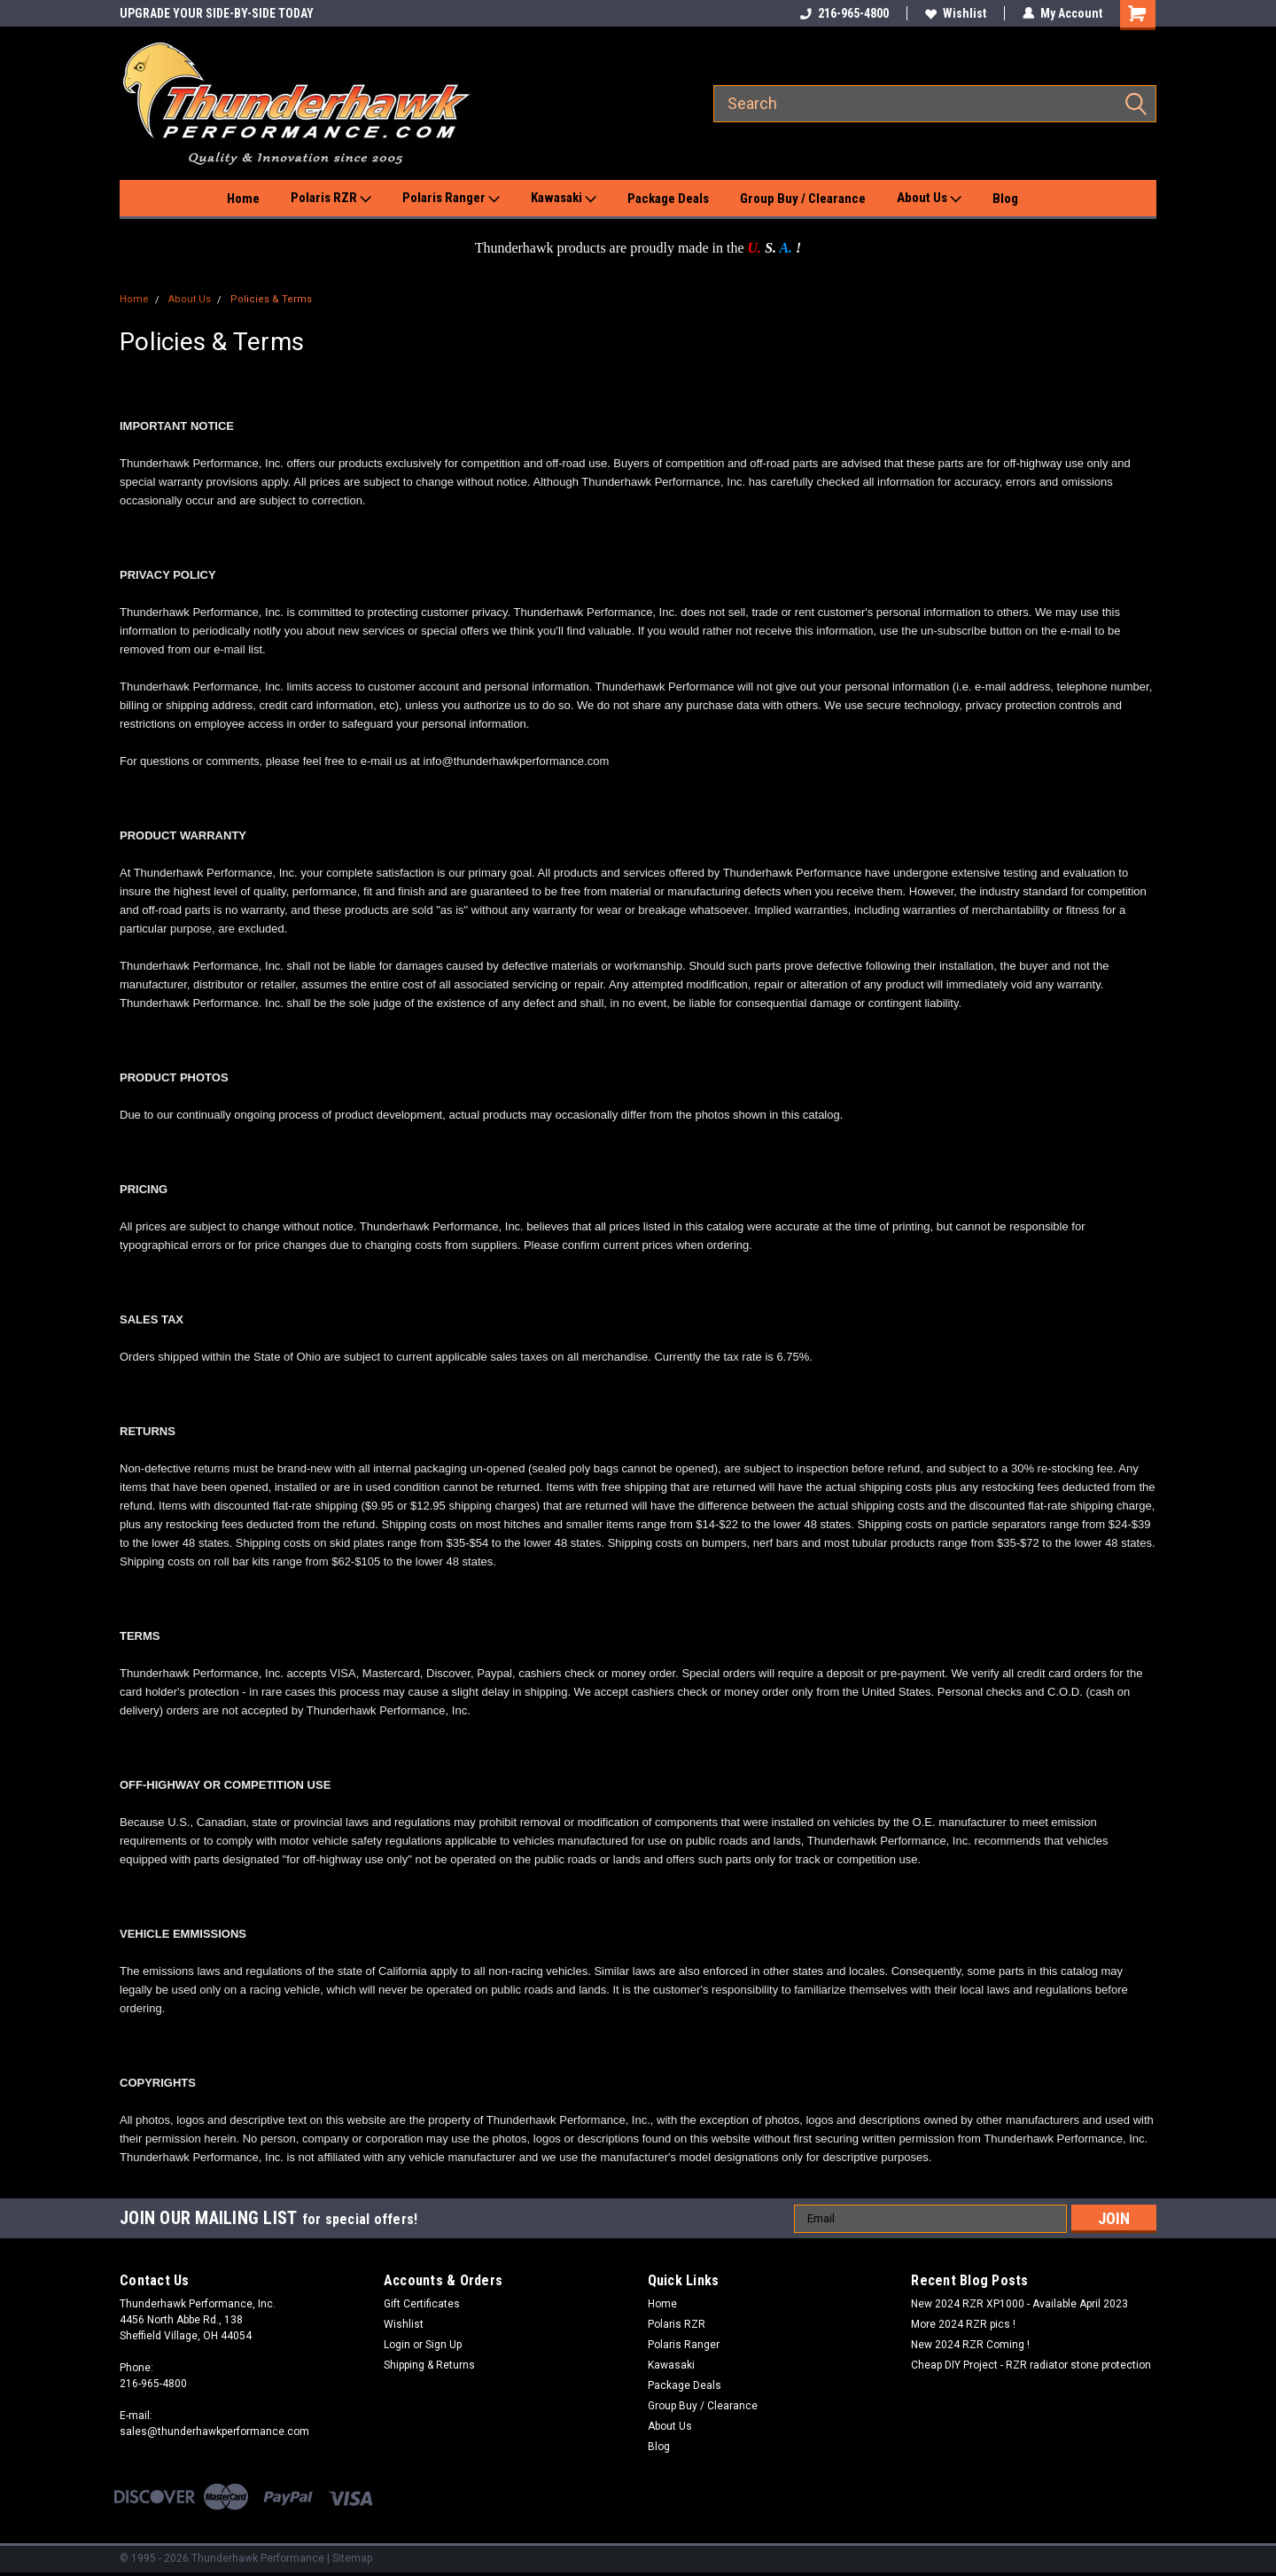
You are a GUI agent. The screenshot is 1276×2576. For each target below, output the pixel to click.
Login (397, 2344)
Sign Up (443, 2344)
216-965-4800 (844, 13)
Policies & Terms (271, 299)
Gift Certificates (422, 2304)
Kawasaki (563, 198)
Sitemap (352, 2558)
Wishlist (955, 13)
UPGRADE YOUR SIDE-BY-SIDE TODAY (217, 13)
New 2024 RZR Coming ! (970, 2344)
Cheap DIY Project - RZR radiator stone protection (1031, 2365)
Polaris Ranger (451, 198)
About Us (929, 198)
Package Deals (668, 199)
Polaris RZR (331, 198)
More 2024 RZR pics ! (963, 2324)
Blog (1005, 199)
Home (243, 199)
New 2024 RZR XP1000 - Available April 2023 (1019, 2304)
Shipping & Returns (429, 2365)
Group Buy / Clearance (803, 199)
